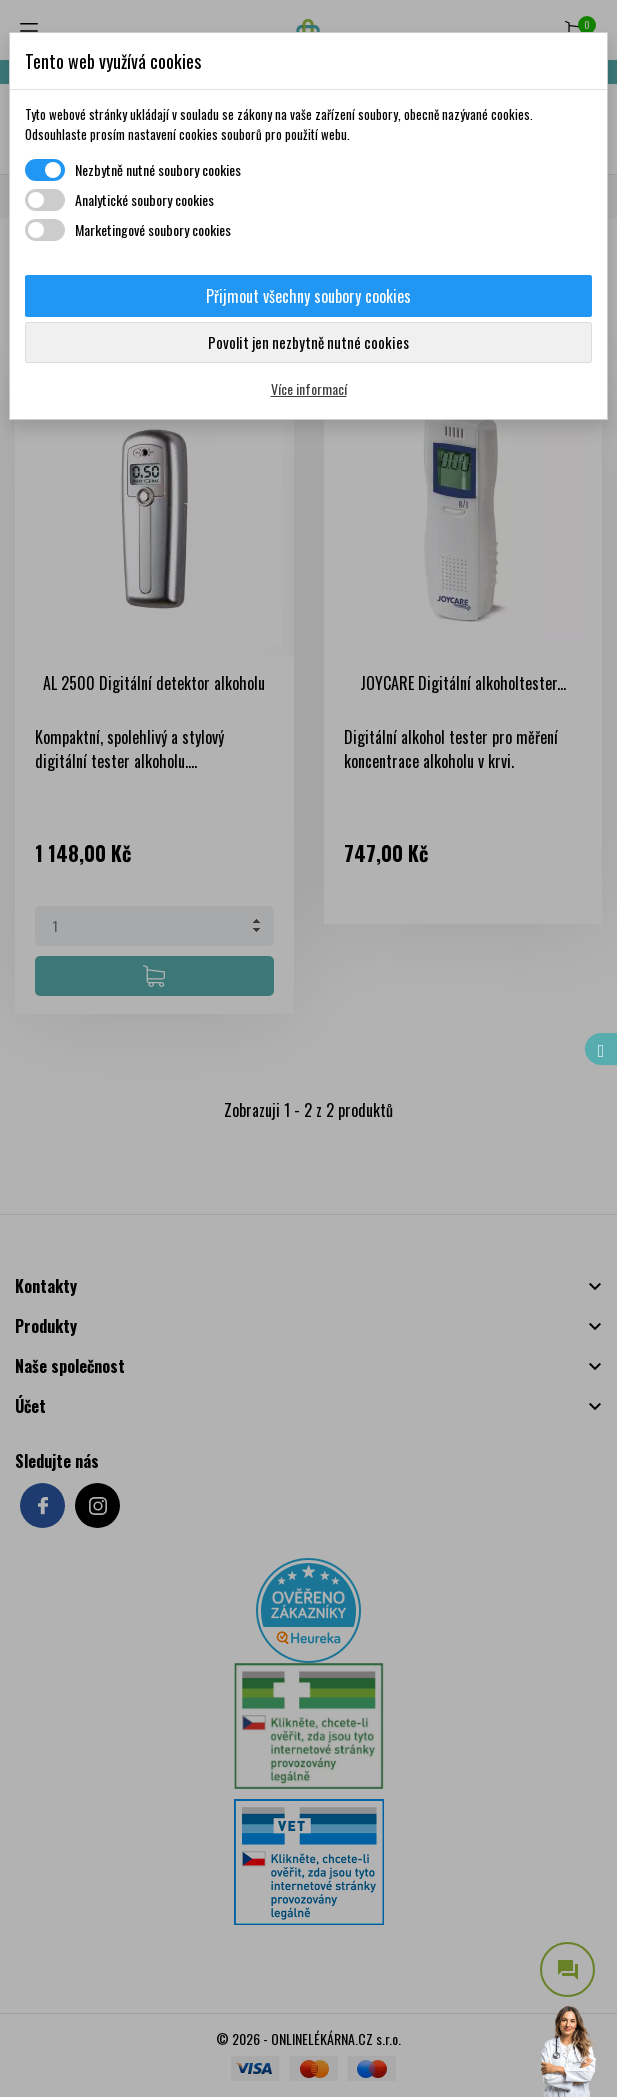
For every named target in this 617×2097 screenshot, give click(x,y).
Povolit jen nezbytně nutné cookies (308, 342)
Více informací (309, 388)
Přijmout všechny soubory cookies (308, 296)
